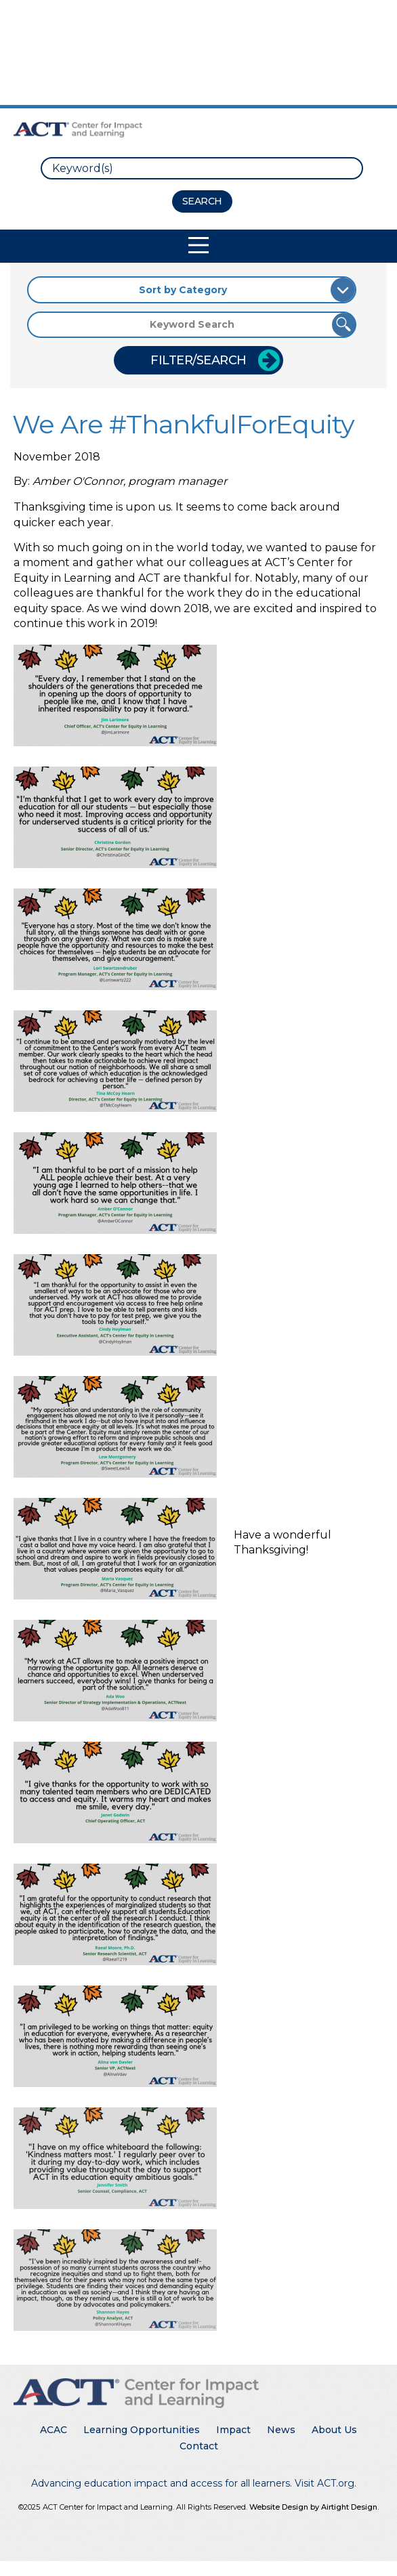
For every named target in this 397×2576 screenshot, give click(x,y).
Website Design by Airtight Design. (314, 2507)
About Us (334, 2430)
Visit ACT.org (324, 2483)
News (281, 2430)
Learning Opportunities (141, 2430)
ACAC (53, 2430)
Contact (199, 2446)
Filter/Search (198, 360)
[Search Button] (202, 201)
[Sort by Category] (191, 289)
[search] (202, 168)
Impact (233, 2430)
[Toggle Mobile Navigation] (198, 245)
